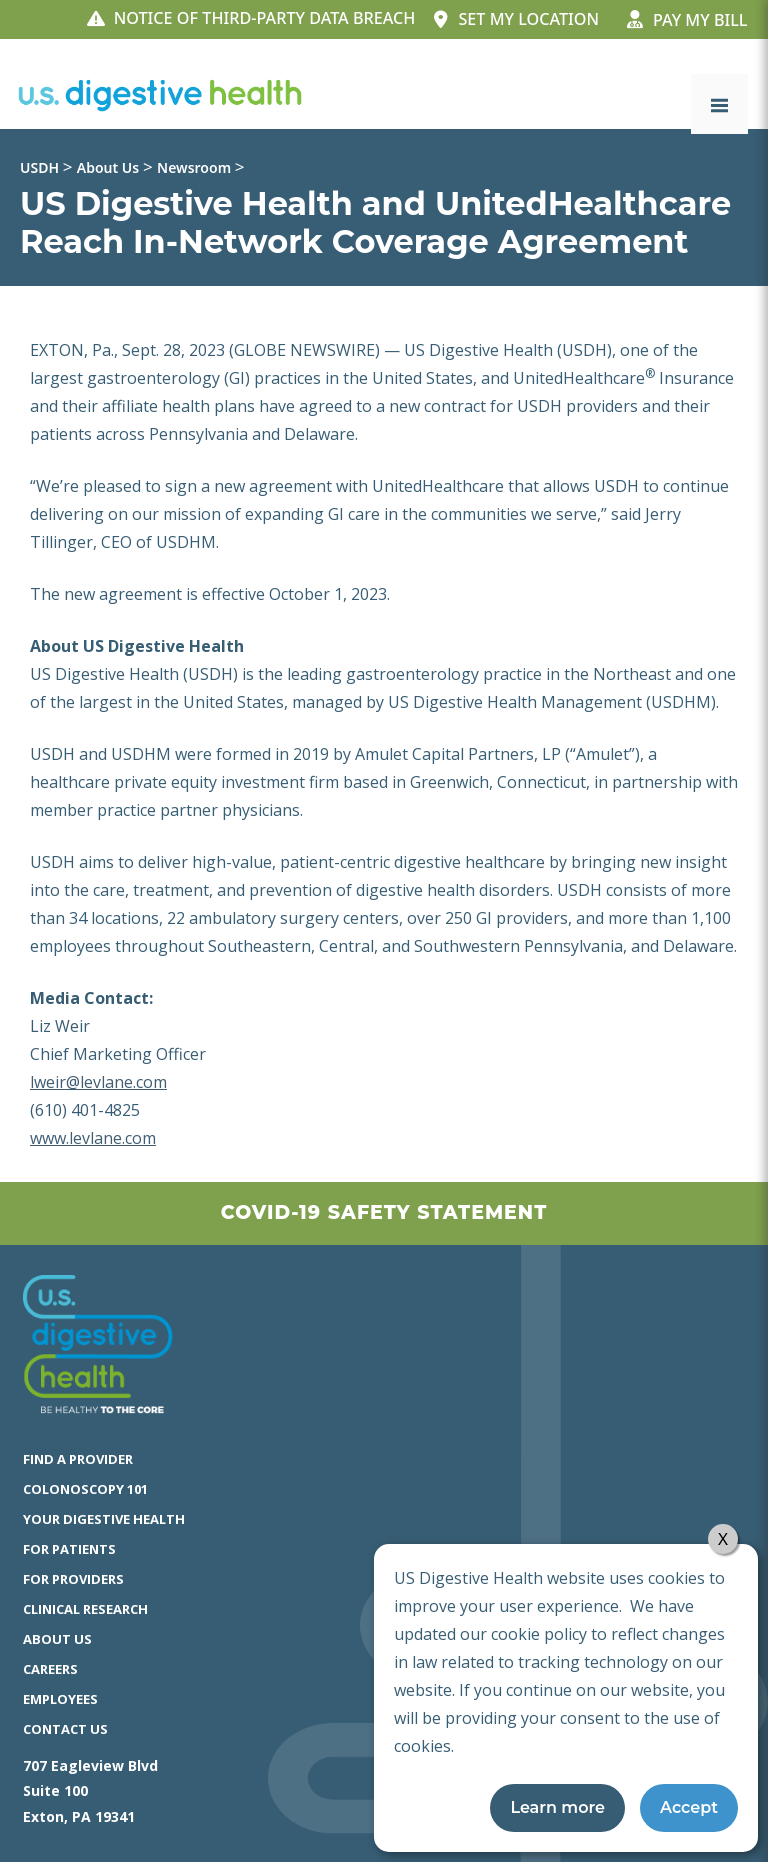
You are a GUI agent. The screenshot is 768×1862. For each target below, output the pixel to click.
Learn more (557, 1807)
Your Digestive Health (104, 1519)
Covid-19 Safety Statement (384, 1212)
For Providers (73, 1579)
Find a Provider (78, 1459)
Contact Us (65, 1729)
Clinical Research (85, 1609)
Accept (689, 1807)
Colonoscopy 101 (85, 1489)
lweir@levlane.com (98, 1082)
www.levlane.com (93, 1138)
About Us (57, 1639)
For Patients (69, 1549)
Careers (50, 1669)
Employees (60, 1699)
